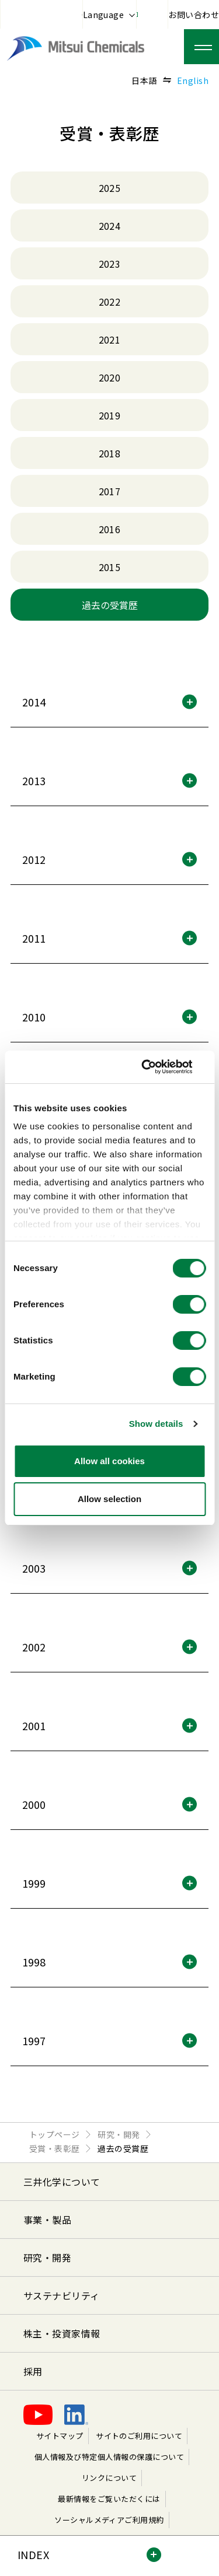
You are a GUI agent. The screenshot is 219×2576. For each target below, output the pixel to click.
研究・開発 (47, 2257)
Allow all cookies (109, 1461)
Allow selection (109, 1499)
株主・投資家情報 (61, 2333)
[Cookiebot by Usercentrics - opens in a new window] (156, 1066)
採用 (33, 2371)
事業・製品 (47, 2220)
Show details (156, 1424)
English (192, 80)
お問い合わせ (193, 14)
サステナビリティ (61, 2295)
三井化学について (61, 2182)
